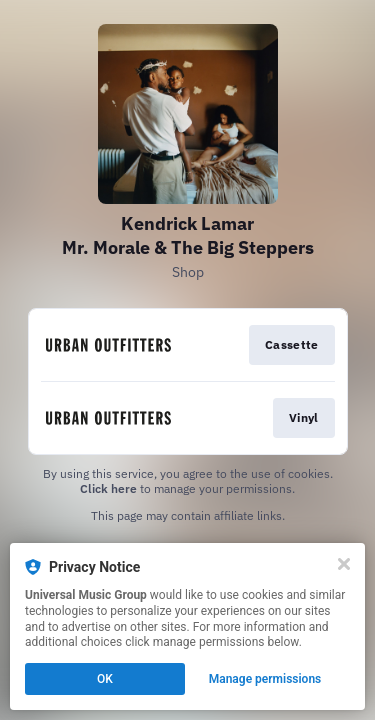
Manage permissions (265, 679)
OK (105, 679)
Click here (108, 488)
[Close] (344, 564)
